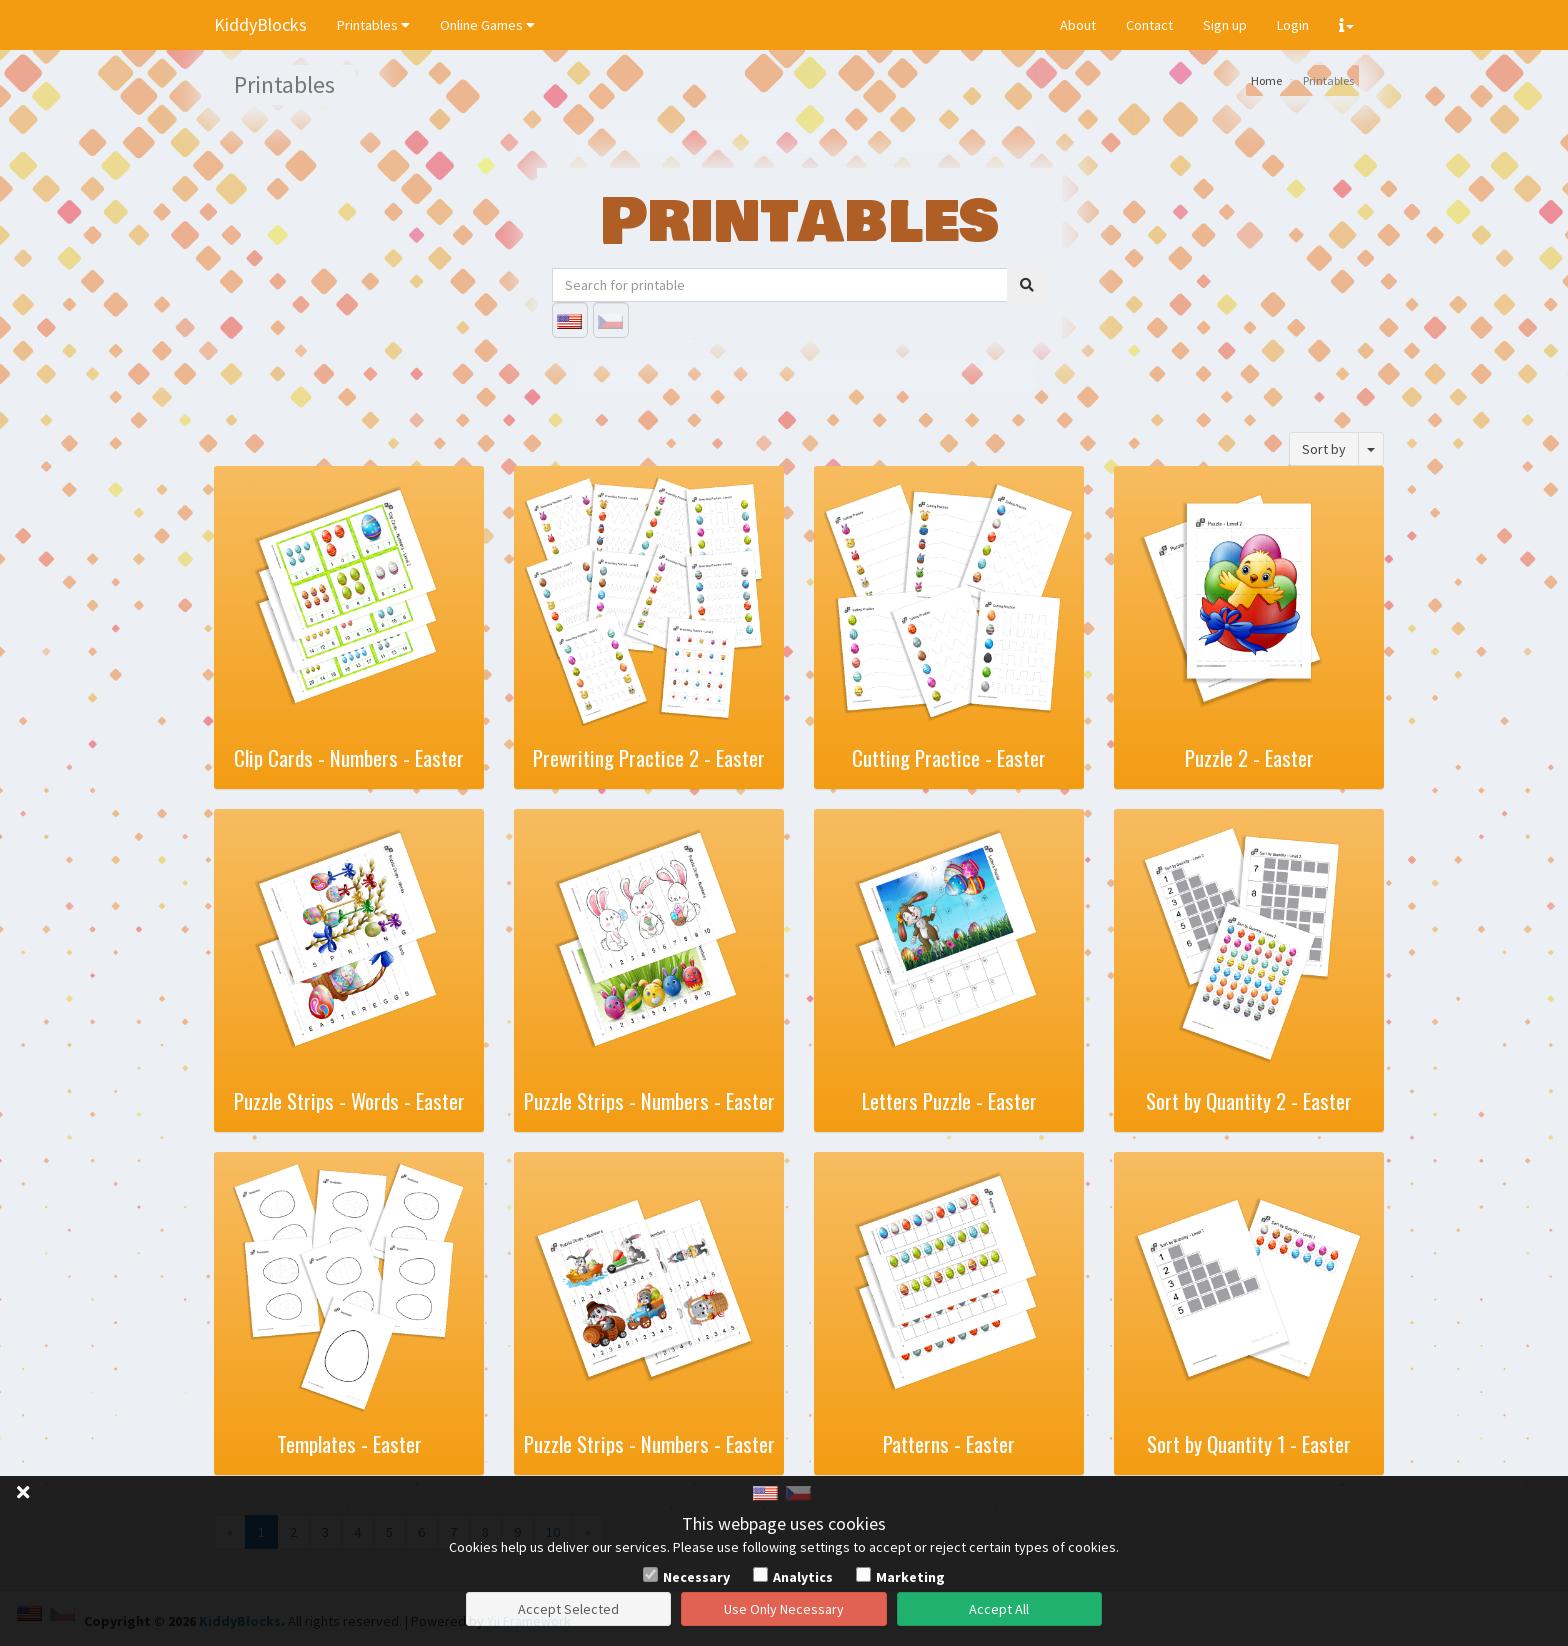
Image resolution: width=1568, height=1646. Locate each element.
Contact (1149, 25)
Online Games (487, 25)
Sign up (1225, 25)
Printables (373, 25)
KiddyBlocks (260, 24)
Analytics (803, 1577)
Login (1293, 25)
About (1078, 25)
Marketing (910, 1577)
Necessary (696, 1577)
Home (1266, 80)
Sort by (1324, 449)
